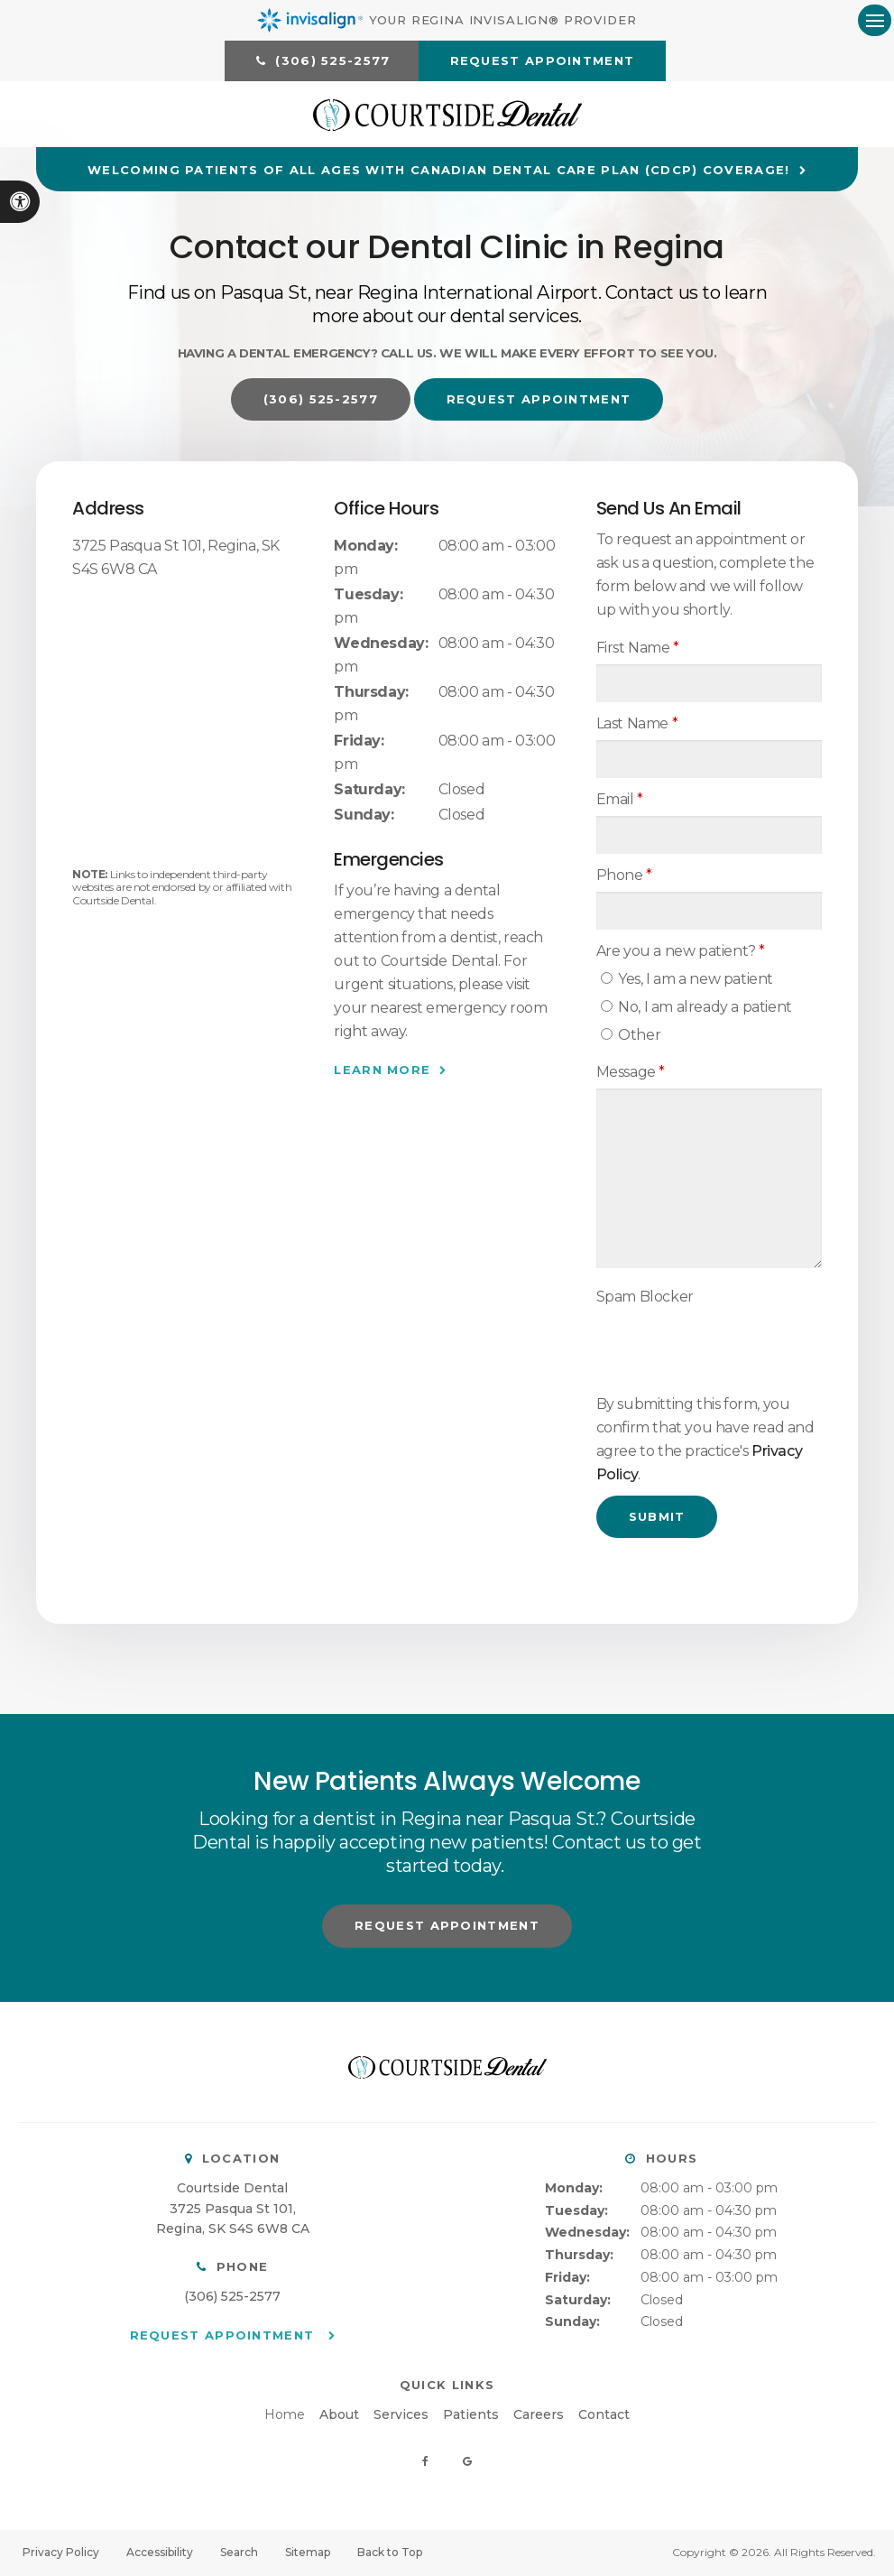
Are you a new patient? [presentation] (680, 951)
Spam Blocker (645, 1297)
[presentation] (701, 1341)
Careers (538, 2416)
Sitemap (307, 2553)
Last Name (637, 724)
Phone (624, 876)
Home (284, 2416)
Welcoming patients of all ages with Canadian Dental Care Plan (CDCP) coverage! (438, 170)
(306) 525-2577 (232, 2297)
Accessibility (159, 2553)
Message (630, 1072)
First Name (637, 648)
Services (401, 2416)
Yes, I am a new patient (687, 979)
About (339, 2416)
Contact (604, 2416)
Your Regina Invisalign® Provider (446, 20)
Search (239, 2553)
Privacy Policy (61, 2553)
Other (631, 1035)
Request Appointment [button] (542, 60)
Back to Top (389, 2553)
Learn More (382, 1070)
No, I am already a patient (696, 1007)
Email (619, 800)
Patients (471, 2416)
